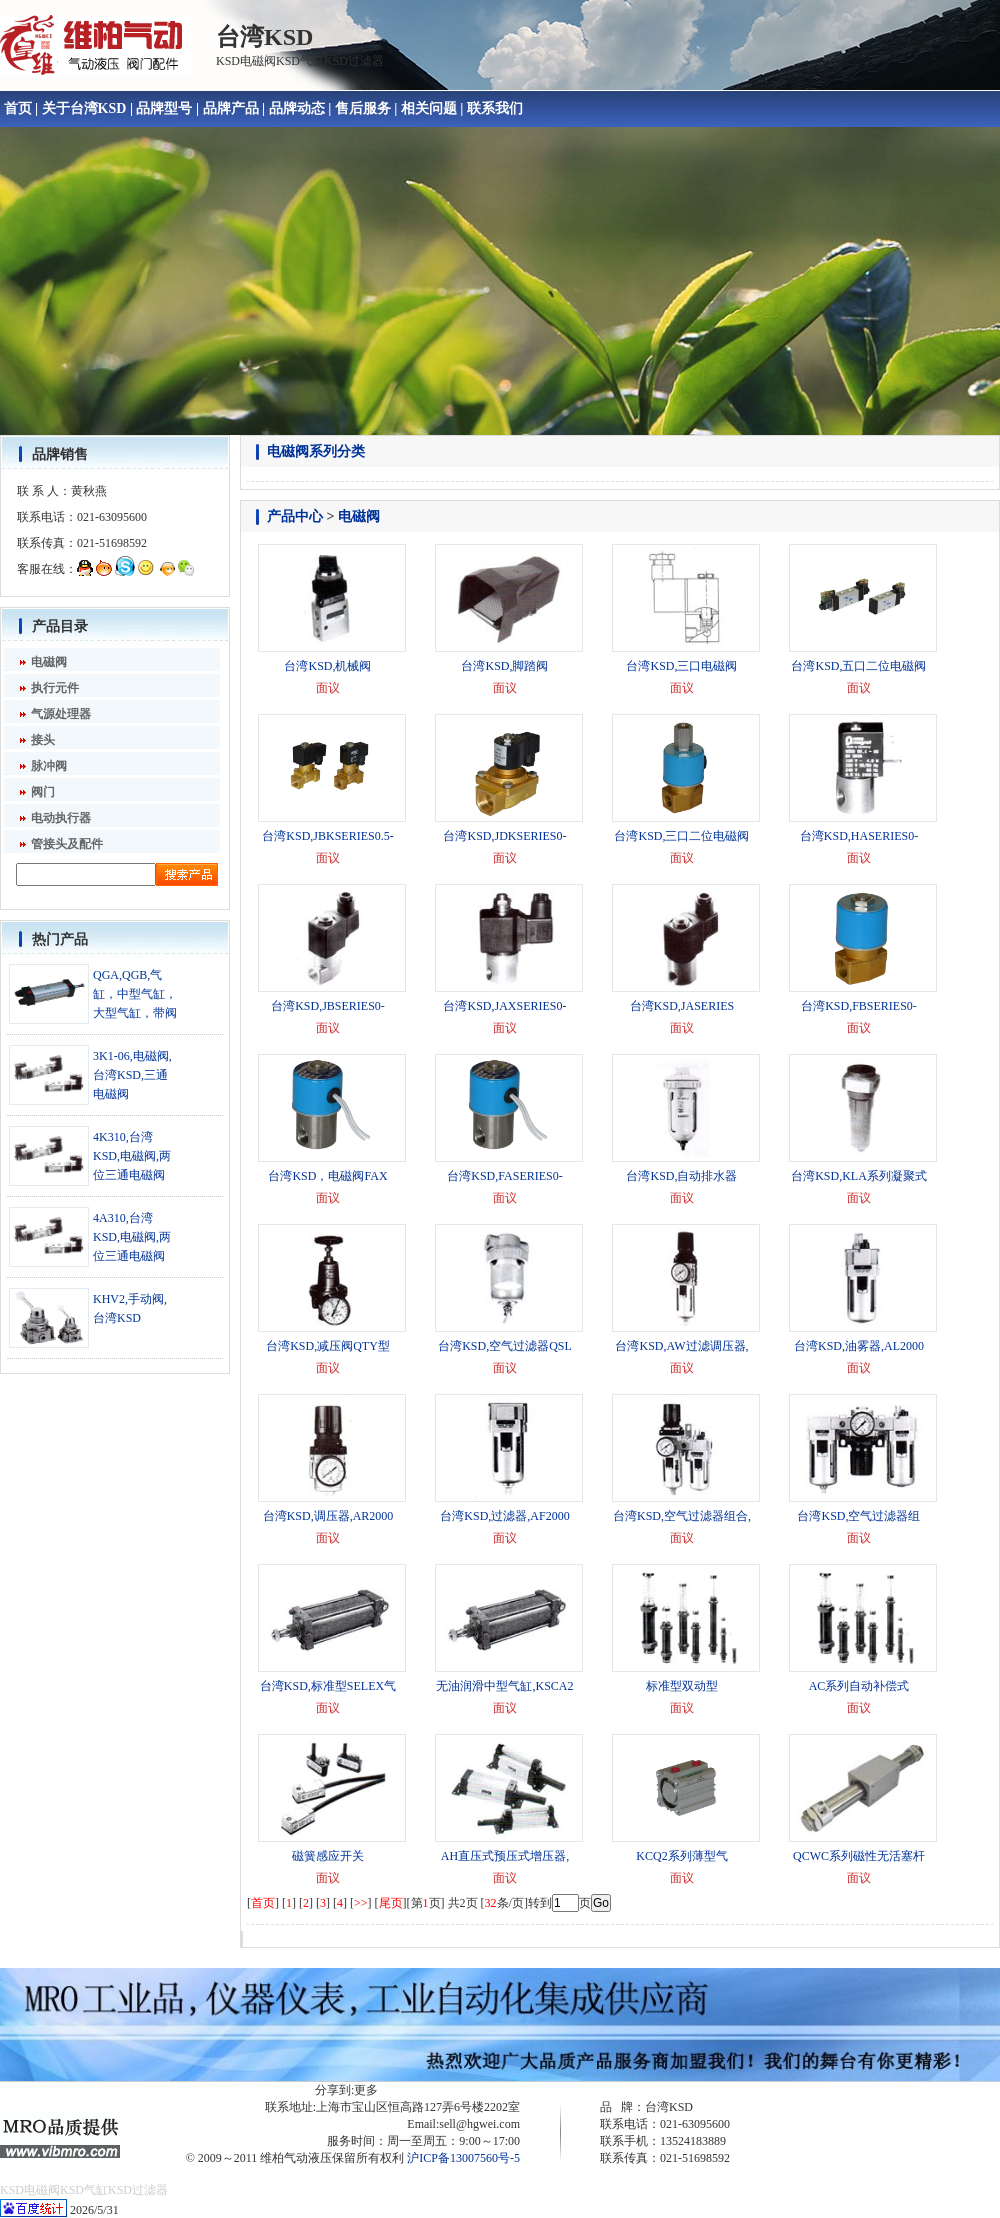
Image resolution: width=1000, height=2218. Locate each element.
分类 (351, 451)
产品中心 (295, 516)
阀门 (43, 792)
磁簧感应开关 (328, 1856)
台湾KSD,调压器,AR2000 (328, 1516)
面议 (328, 688)
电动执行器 (61, 818)
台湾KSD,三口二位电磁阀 (681, 836)
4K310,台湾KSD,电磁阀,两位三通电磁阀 (132, 1156)
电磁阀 (49, 662)
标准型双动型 (682, 1686)
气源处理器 (61, 714)
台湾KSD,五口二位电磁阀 (858, 666)
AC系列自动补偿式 (859, 1686)
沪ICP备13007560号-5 (463, 2158)
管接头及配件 (67, 844)
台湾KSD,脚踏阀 (504, 666)
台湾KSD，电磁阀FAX (327, 1176)
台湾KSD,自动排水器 (681, 1176)
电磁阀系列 (302, 451)
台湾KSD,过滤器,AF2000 (504, 1516)
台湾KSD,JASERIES (682, 1006)
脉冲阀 (49, 766)
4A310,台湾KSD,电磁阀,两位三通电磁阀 (132, 1237)
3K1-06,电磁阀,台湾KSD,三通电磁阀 (132, 1075)
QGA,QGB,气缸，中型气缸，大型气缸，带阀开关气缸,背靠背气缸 (135, 1013)
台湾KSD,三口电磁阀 (681, 666)
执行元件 (55, 688)
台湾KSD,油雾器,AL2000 (859, 1346)
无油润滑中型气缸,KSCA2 (504, 1686)
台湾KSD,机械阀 (327, 666)
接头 (43, 740)
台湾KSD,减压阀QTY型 (328, 1346)
